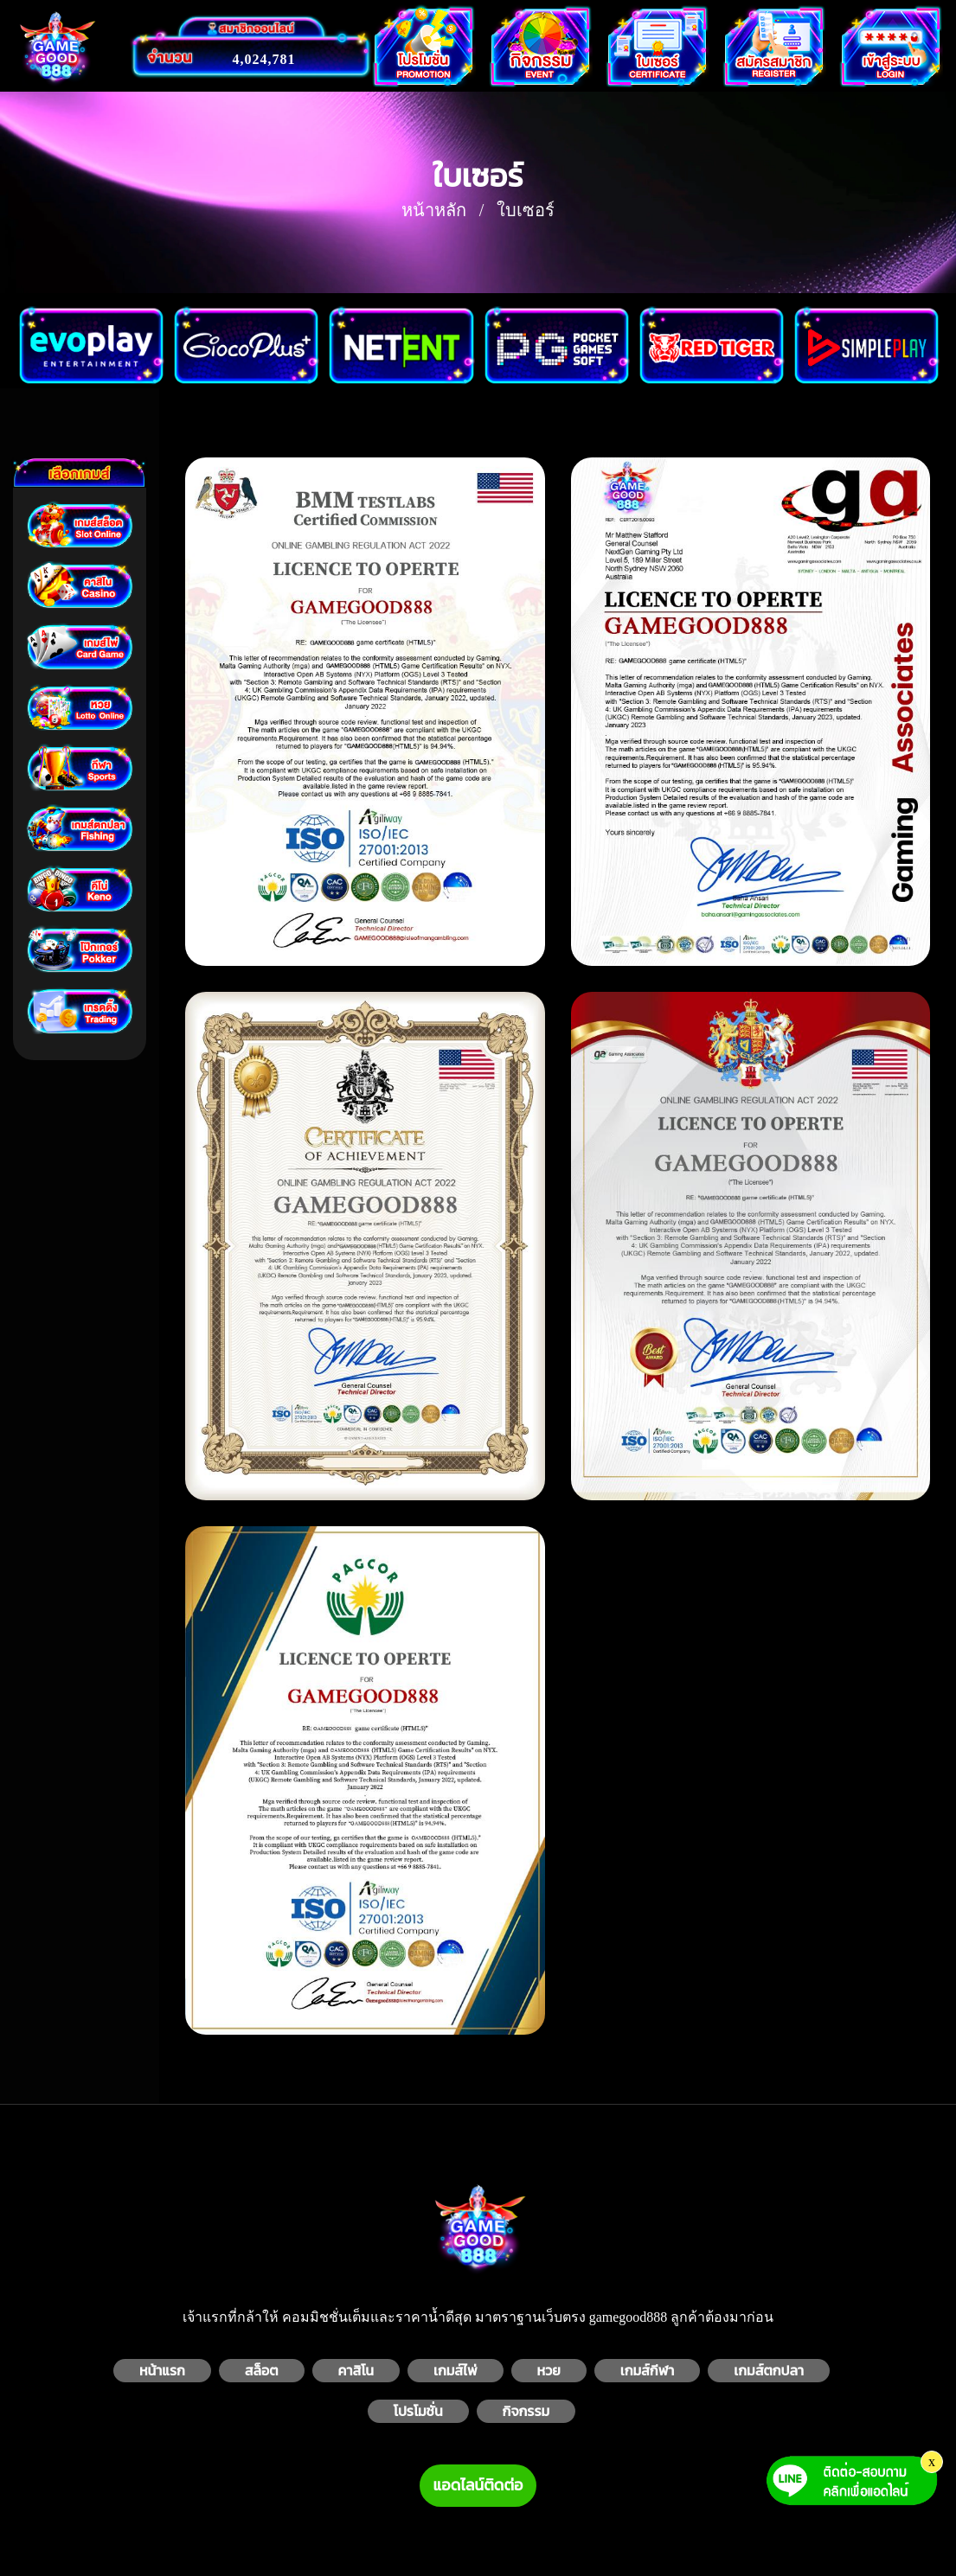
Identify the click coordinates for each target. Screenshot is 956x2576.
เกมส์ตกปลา (769, 2370)
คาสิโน (356, 2370)
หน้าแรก (162, 2370)
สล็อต (262, 2370)
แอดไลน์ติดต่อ (478, 2485)
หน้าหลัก (433, 210)
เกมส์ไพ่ (455, 2370)
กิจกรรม (526, 2411)
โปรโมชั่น (418, 2411)
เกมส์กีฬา (647, 2370)
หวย (549, 2370)
